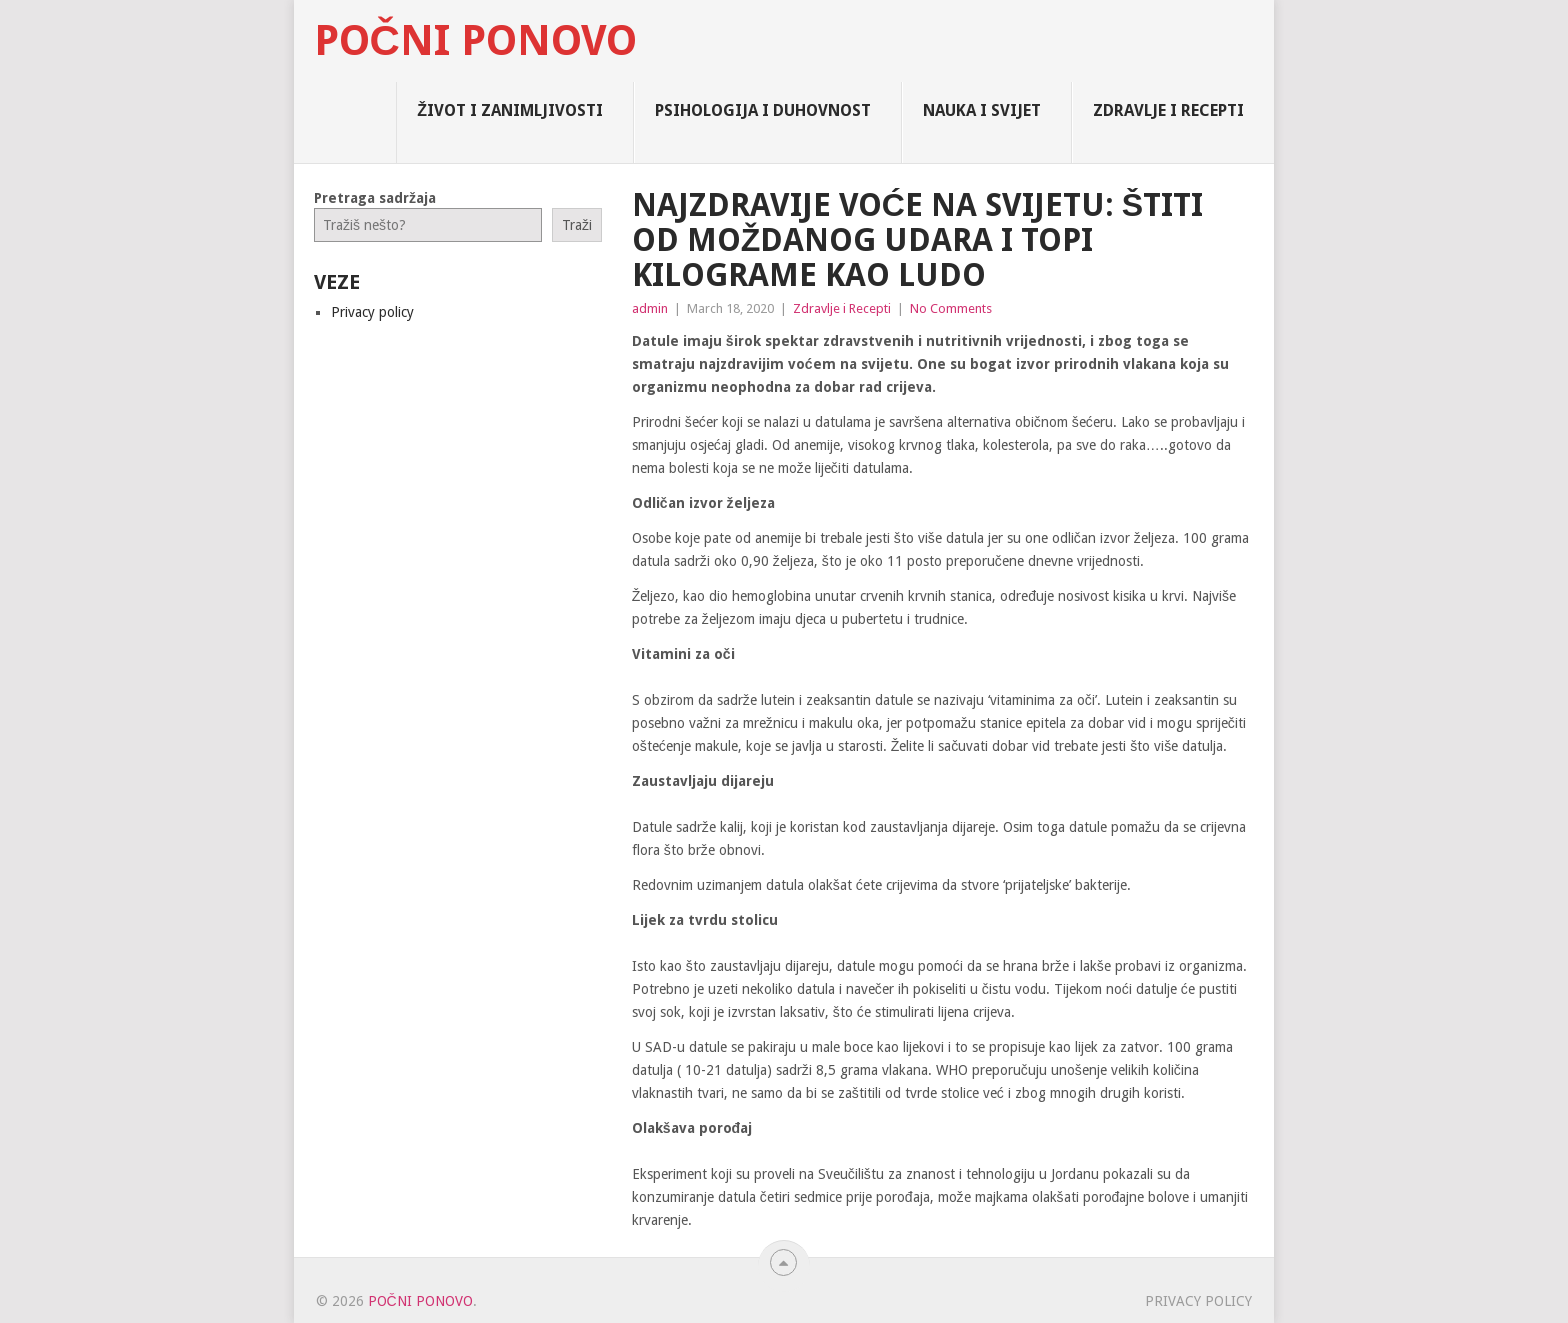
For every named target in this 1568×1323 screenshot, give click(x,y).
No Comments (951, 308)
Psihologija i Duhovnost (763, 110)
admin (650, 308)
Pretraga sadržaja (375, 198)
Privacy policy (372, 312)
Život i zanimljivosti (510, 110)
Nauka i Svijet (982, 110)
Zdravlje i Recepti (1168, 110)
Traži (577, 225)
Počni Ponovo (475, 41)
